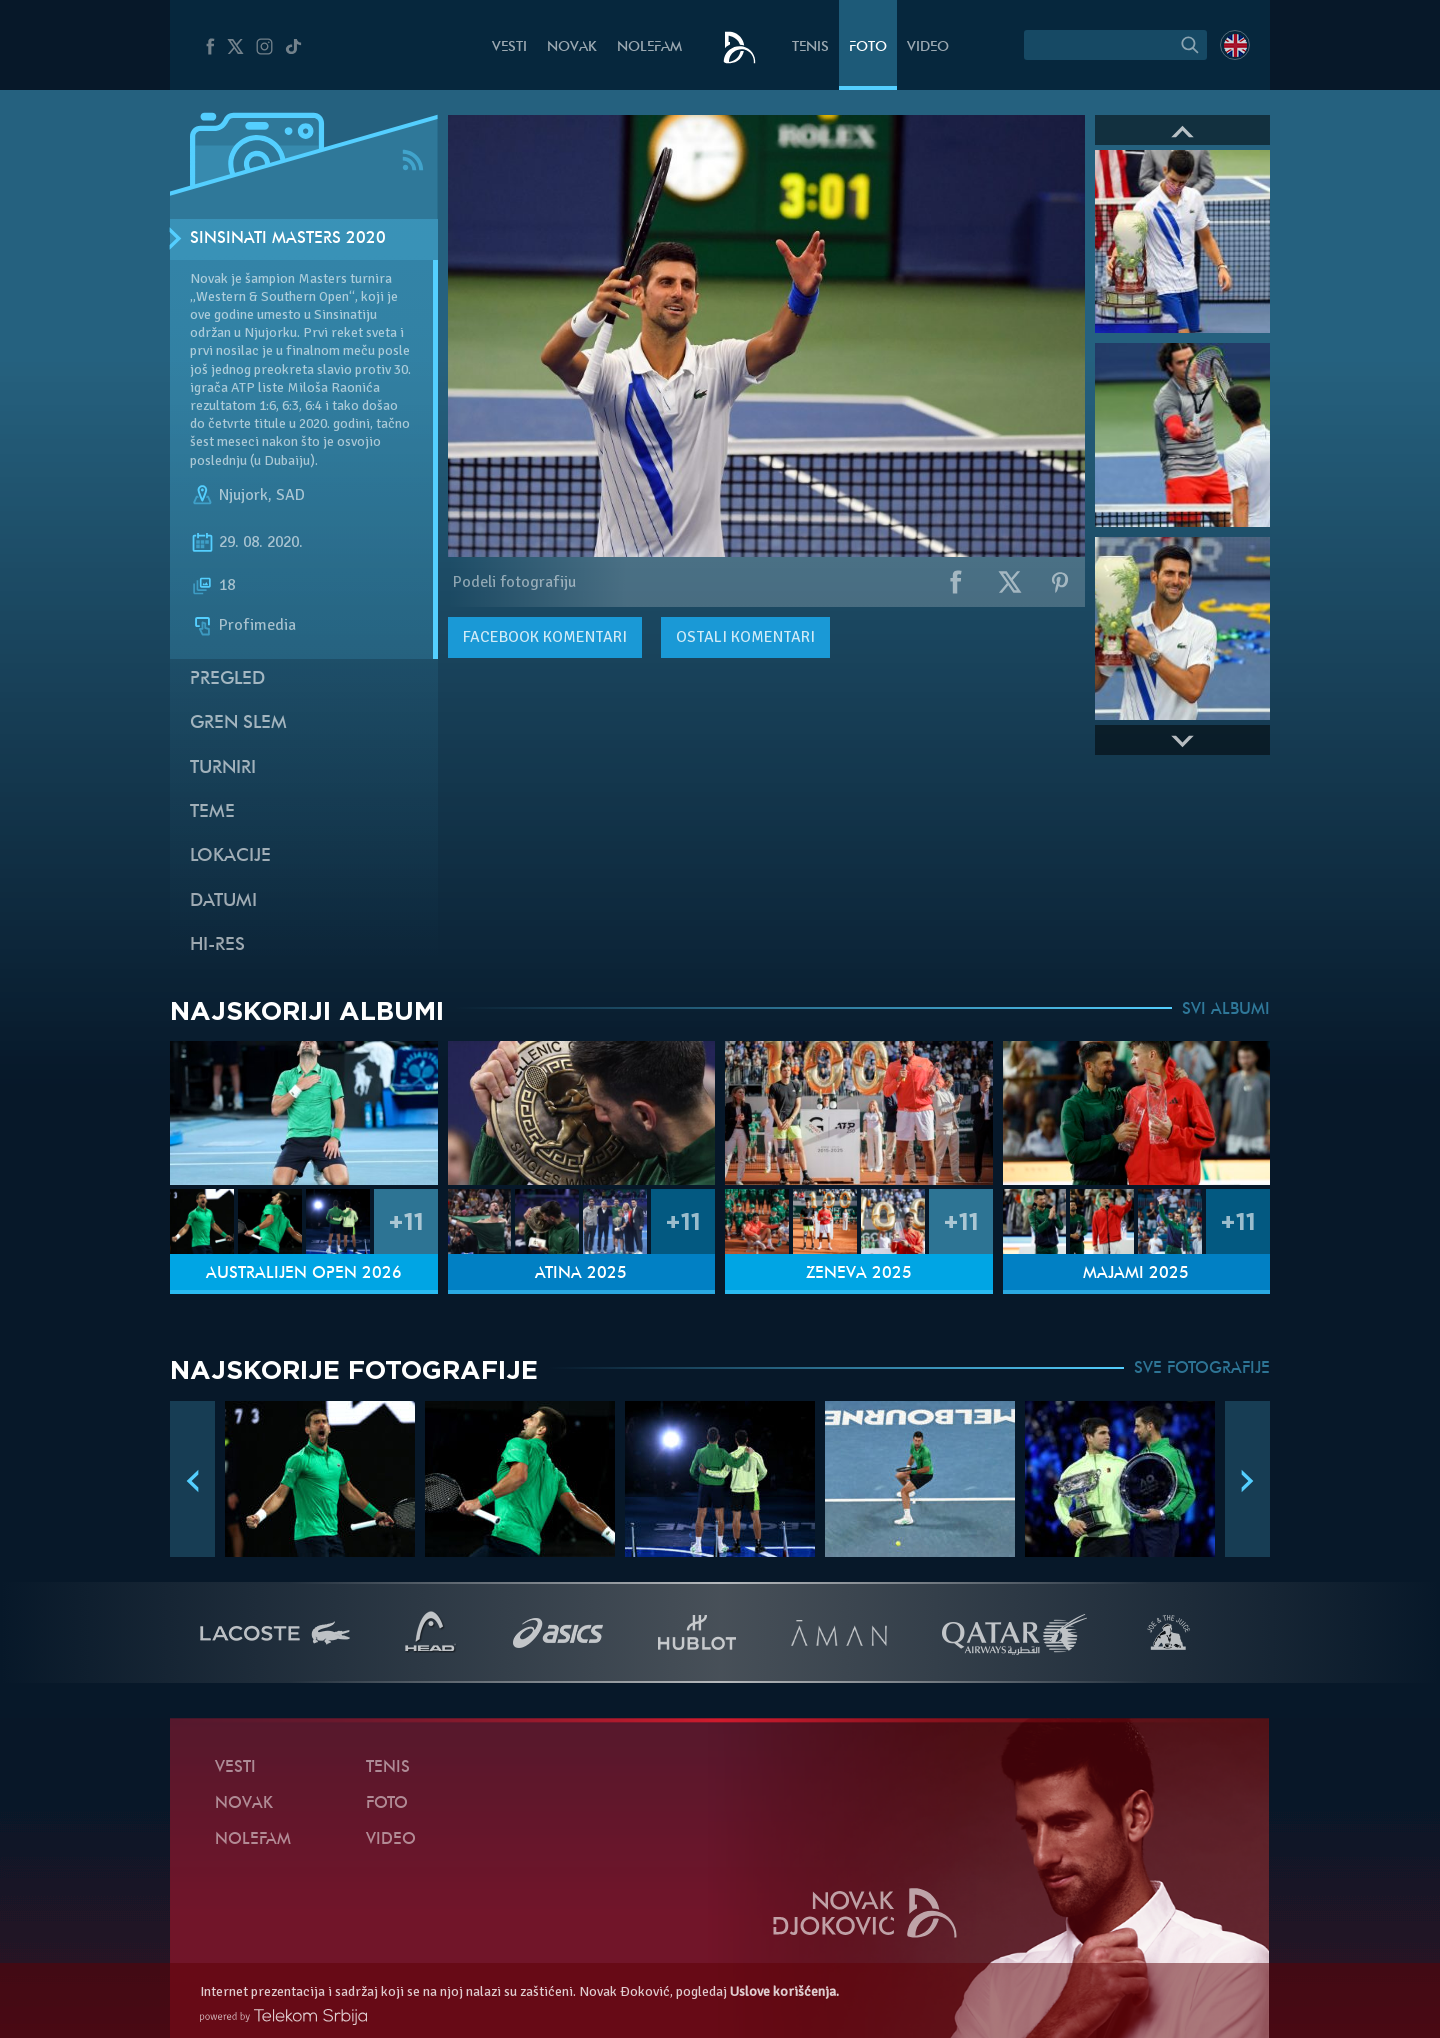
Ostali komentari (745, 637)
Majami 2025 (1136, 1274)
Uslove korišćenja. (784, 1991)
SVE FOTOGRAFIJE (1202, 1369)
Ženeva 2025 (859, 1274)
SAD (290, 495)
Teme (212, 812)
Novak (572, 47)
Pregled (227, 679)
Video (928, 47)
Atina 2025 (581, 1274)
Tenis (810, 47)
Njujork (243, 495)
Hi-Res (217, 945)
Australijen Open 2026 (304, 1274)
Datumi (223, 901)
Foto (868, 47)
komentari (545, 637)
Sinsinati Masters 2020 (288, 239)
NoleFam (649, 47)
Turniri (223, 768)
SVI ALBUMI (1226, 1010)
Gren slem (238, 723)
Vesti (509, 47)
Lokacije (230, 856)
